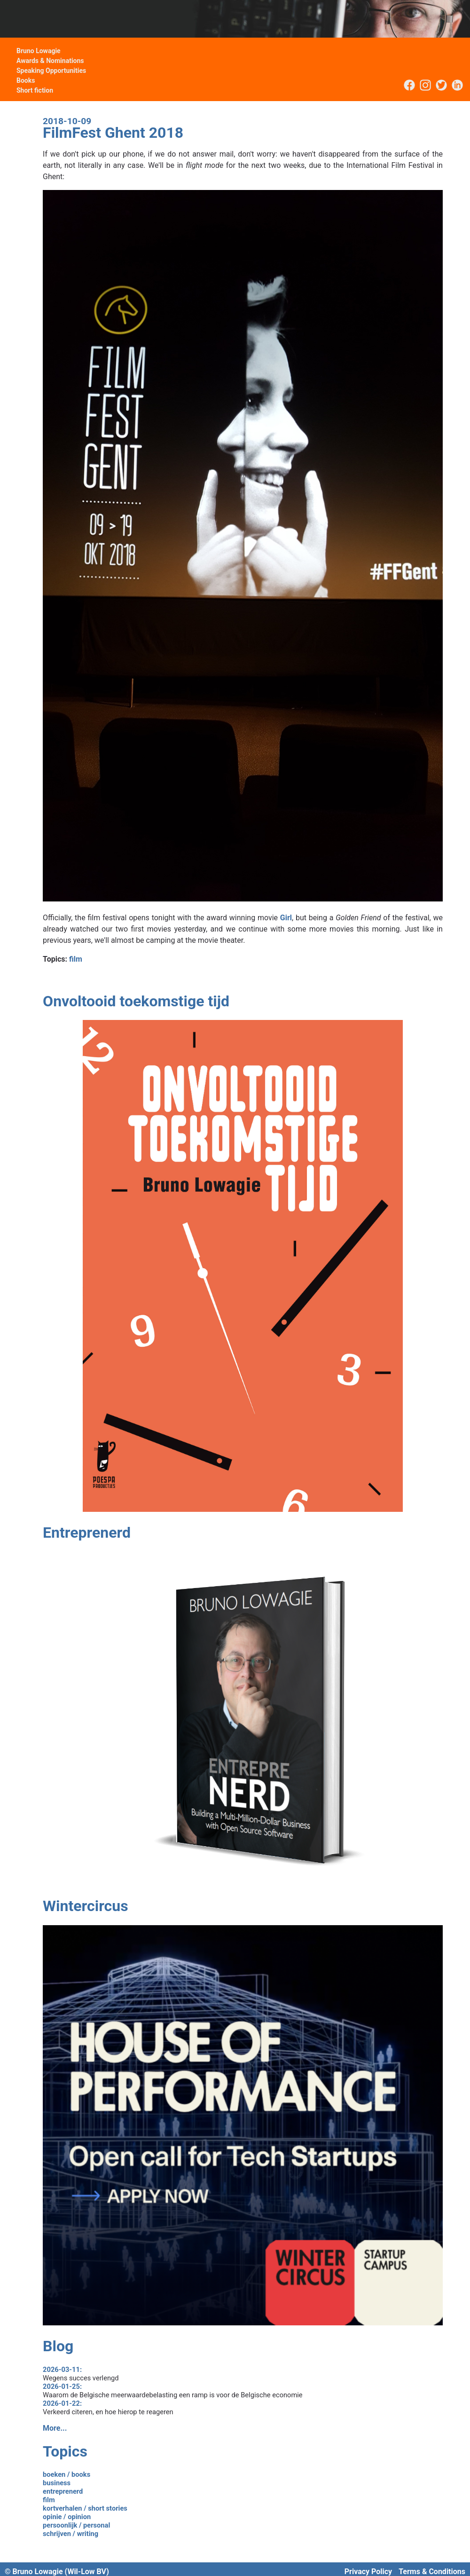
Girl (286, 917)
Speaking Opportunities (51, 70)
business (56, 2483)
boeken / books (66, 2474)
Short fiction (34, 90)
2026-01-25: (62, 2386)
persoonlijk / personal (76, 2525)
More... (55, 2428)
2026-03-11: (62, 2369)
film (75, 959)
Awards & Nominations (50, 60)
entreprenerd (63, 2491)
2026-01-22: (62, 2403)
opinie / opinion (67, 2517)
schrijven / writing (70, 2533)
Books (25, 80)
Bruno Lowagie (38, 51)
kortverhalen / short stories (85, 2508)
